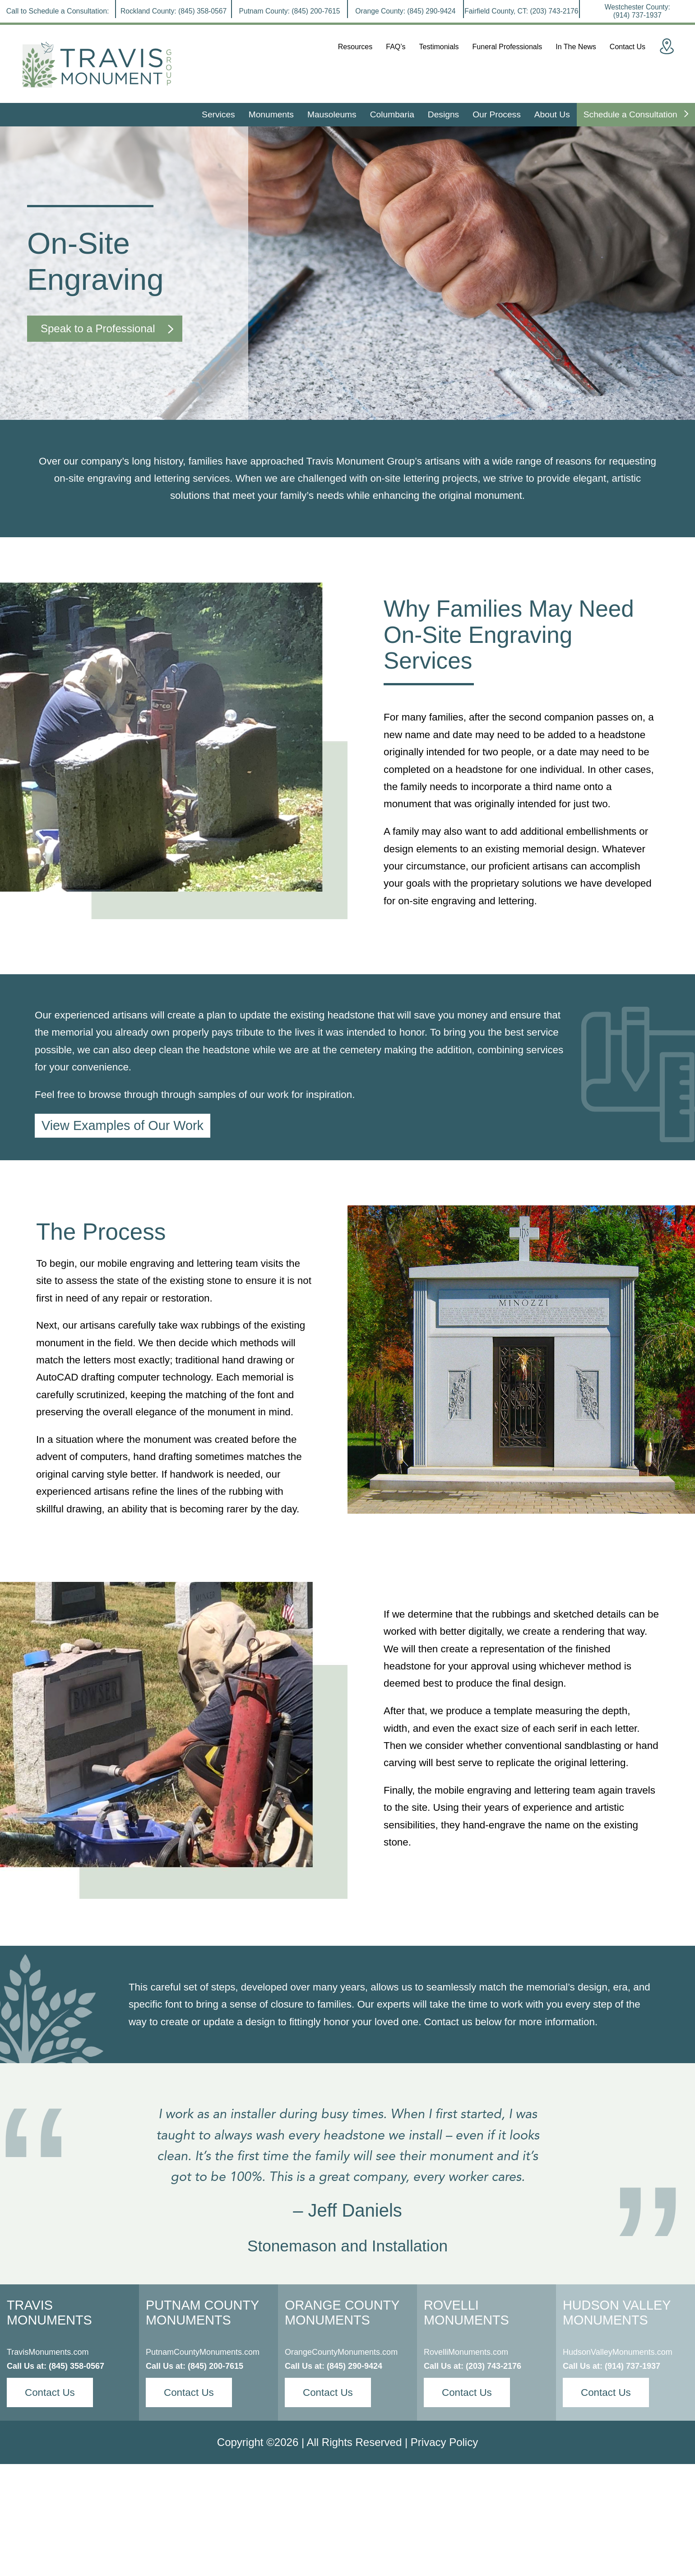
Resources (355, 47)
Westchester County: (637, 11)
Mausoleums (332, 114)
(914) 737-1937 (632, 2366)
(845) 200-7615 (215, 2366)
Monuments (271, 114)
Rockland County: (173, 11)
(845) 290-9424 (354, 2366)
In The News (576, 47)
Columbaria (392, 114)
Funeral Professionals (507, 47)
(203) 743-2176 (493, 2366)
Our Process (497, 114)
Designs (443, 114)
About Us (552, 114)
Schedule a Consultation (636, 114)
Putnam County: (289, 11)
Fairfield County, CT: (521, 11)
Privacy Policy (444, 2442)
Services (218, 114)
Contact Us (627, 47)
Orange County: (405, 11)
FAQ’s (395, 47)
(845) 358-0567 (76, 2366)
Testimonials (439, 47)
